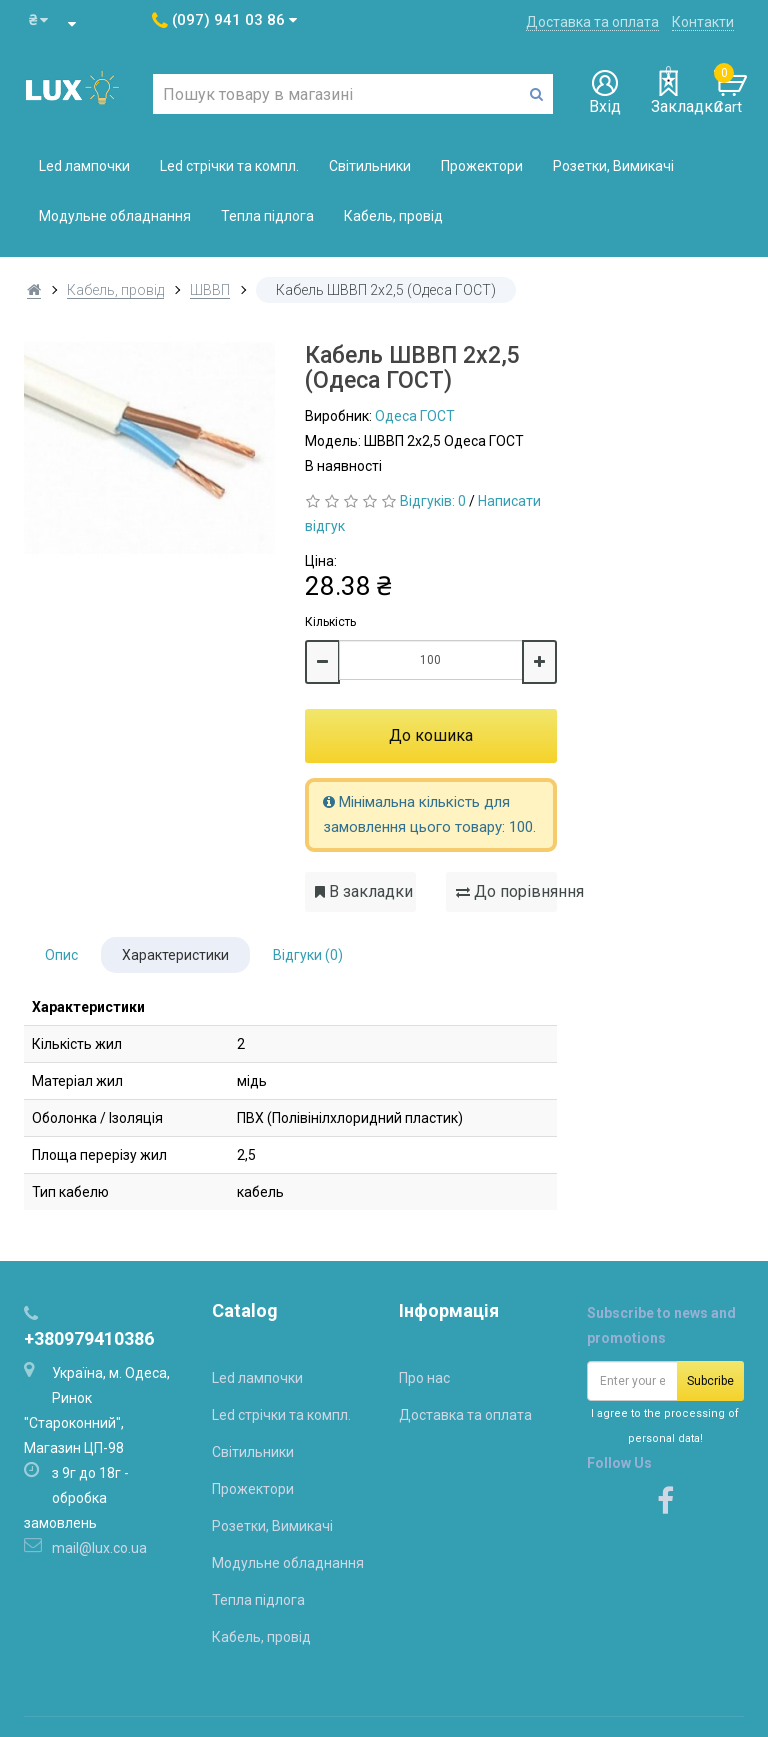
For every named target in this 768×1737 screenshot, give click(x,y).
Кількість (330, 622)
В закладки (364, 891)
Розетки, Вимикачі (613, 166)
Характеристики (175, 955)
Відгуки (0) (308, 955)
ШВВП (210, 290)
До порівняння (506, 891)
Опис (61, 955)
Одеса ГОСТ (415, 416)
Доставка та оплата (592, 22)
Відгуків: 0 (433, 501)
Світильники (370, 166)
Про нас (424, 1378)
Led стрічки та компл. (229, 166)
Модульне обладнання (115, 216)
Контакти (703, 22)
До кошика (431, 735)
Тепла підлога (267, 216)
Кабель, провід (393, 216)
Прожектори (482, 166)
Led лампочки (84, 166)
